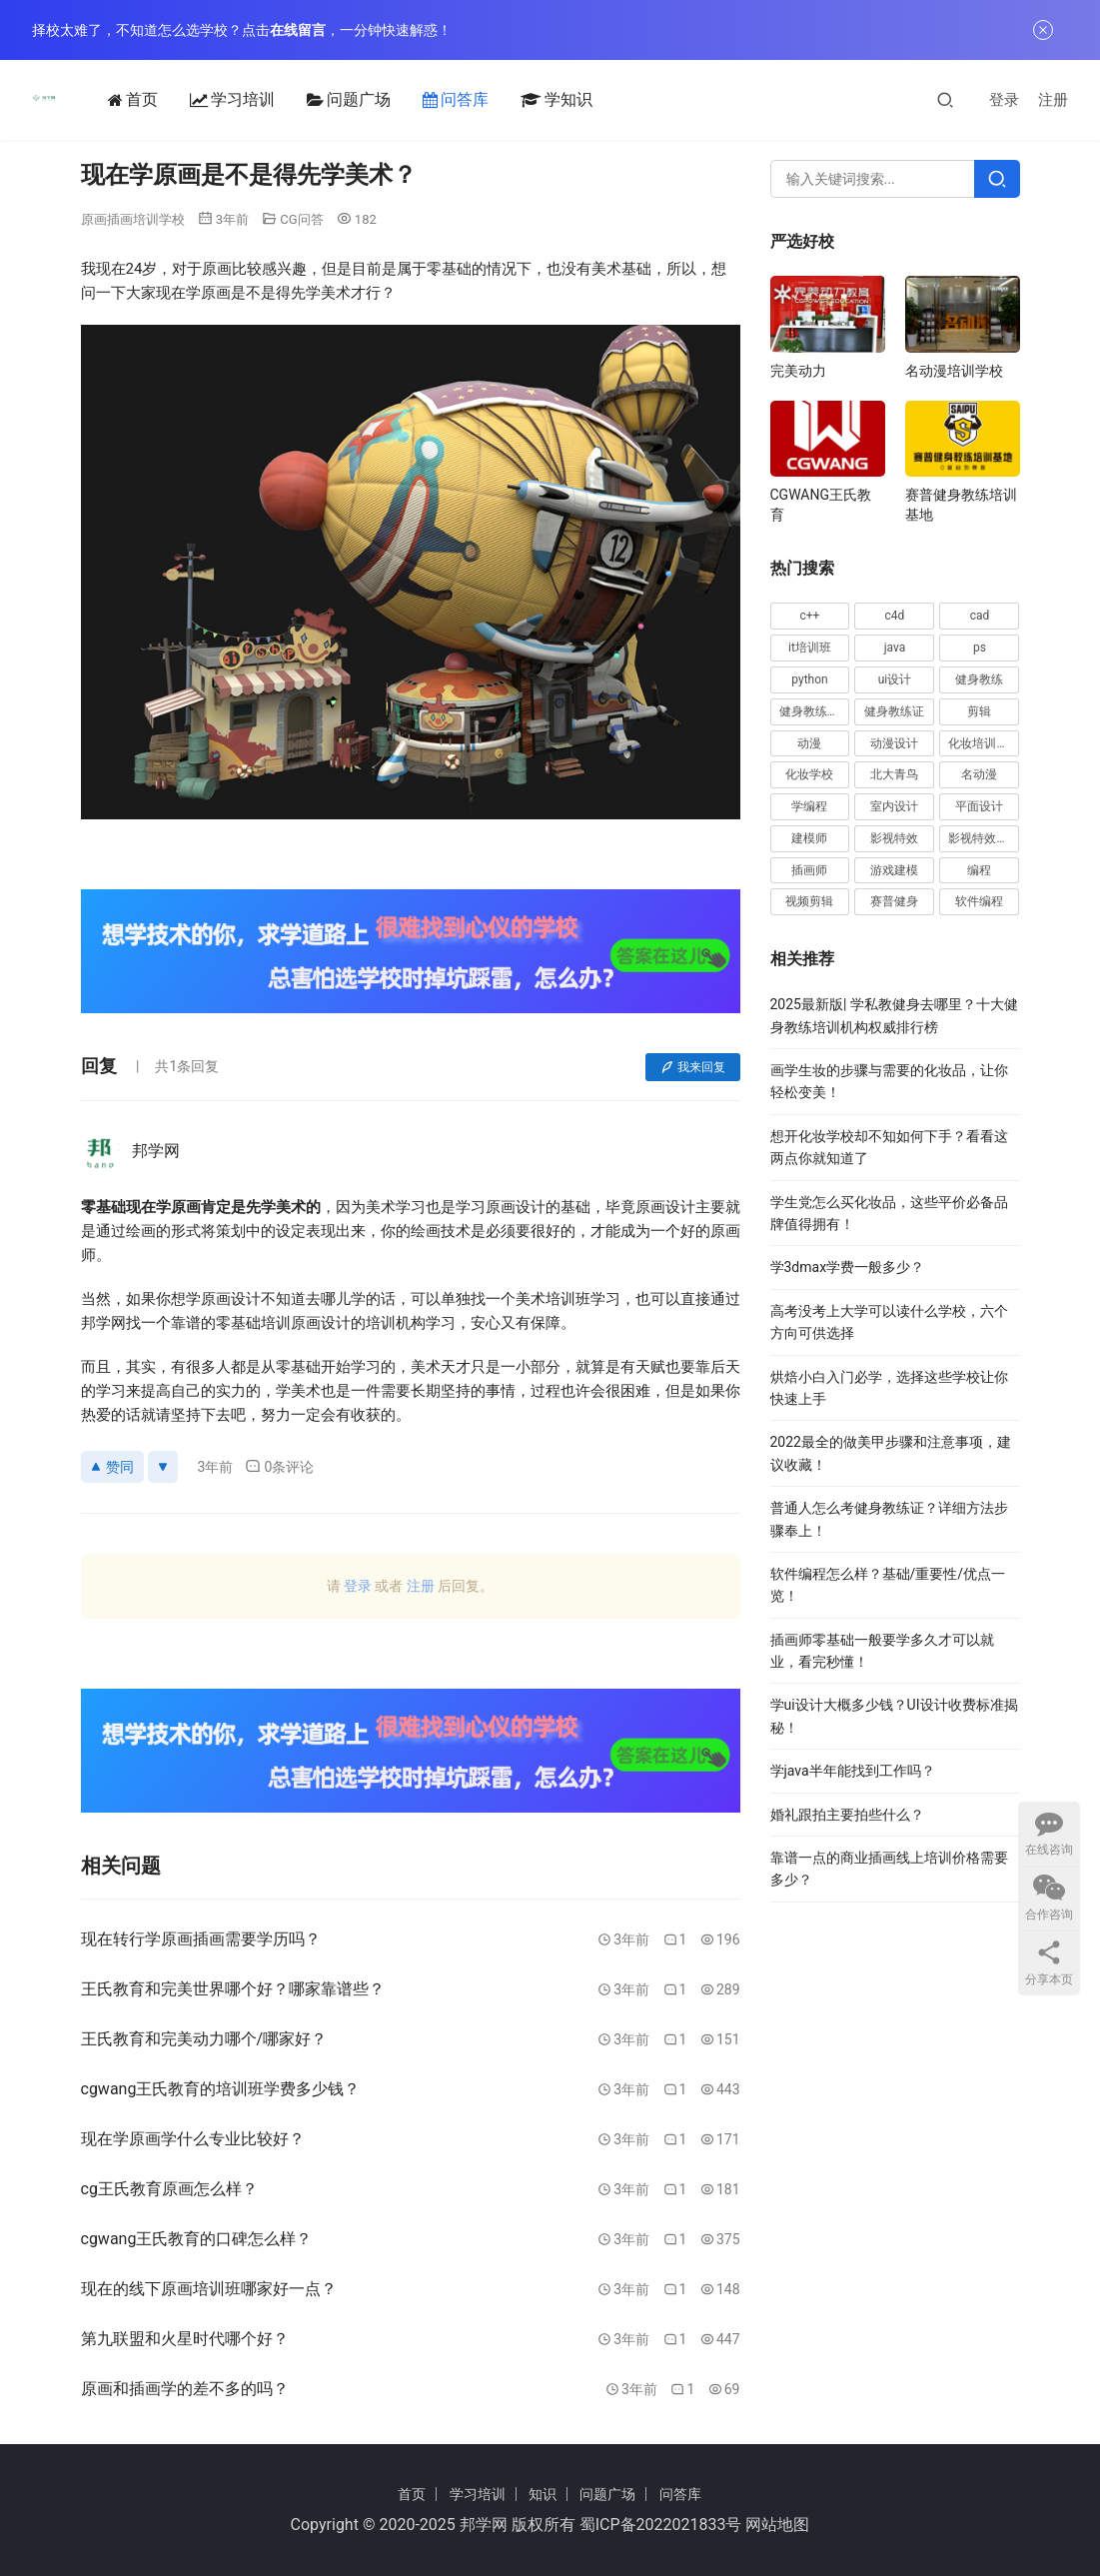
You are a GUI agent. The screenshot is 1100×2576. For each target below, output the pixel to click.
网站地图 (777, 2524)
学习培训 (206, 100)
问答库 (430, 100)
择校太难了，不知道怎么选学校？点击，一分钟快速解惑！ (242, 30)
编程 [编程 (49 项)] (979, 870)
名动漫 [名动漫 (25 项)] (979, 774)
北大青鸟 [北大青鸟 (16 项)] (894, 774)
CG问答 (301, 219)
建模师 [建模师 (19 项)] (809, 838)
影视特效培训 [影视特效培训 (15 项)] (983, 838)
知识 (542, 2494)
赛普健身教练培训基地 (961, 505)
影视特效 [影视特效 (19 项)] (894, 838)
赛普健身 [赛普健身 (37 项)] (894, 901)
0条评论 (279, 1466)
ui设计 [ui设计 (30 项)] (895, 679)
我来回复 (692, 1067)
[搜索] (945, 99)
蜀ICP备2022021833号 (660, 2524)
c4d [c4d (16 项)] (895, 616)
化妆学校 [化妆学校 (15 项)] (809, 774)
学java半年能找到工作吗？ (852, 1771)
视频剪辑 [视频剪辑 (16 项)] (809, 901)
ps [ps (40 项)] (979, 647)
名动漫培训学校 (954, 371)
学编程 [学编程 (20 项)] (809, 806)
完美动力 (798, 371)
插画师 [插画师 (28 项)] (809, 870)
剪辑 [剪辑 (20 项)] (979, 711)
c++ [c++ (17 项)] (810, 616)
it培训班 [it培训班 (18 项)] (809, 647)
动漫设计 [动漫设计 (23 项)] (894, 743)
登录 (1004, 100)
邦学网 (484, 2524)
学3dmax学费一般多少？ (847, 1267)
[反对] (163, 1467)
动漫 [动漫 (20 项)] (809, 743)
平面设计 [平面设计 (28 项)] (979, 806)
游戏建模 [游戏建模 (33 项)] (894, 870)
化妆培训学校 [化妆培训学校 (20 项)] (983, 743)
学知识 (530, 100)
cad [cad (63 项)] (980, 616)
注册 (1053, 100)
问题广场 (323, 100)
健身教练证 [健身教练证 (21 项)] (894, 711)
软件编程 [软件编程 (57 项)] (979, 901)
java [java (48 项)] (895, 647)
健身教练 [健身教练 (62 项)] (979, 679)
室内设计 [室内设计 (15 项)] (894, 806)
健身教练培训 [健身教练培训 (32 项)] (814, 711)
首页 (107, 100)
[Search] (997, 179)
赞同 (112, 1467)
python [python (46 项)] (809, 679)
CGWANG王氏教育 (820, 505)
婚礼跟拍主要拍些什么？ (847, 1815)
